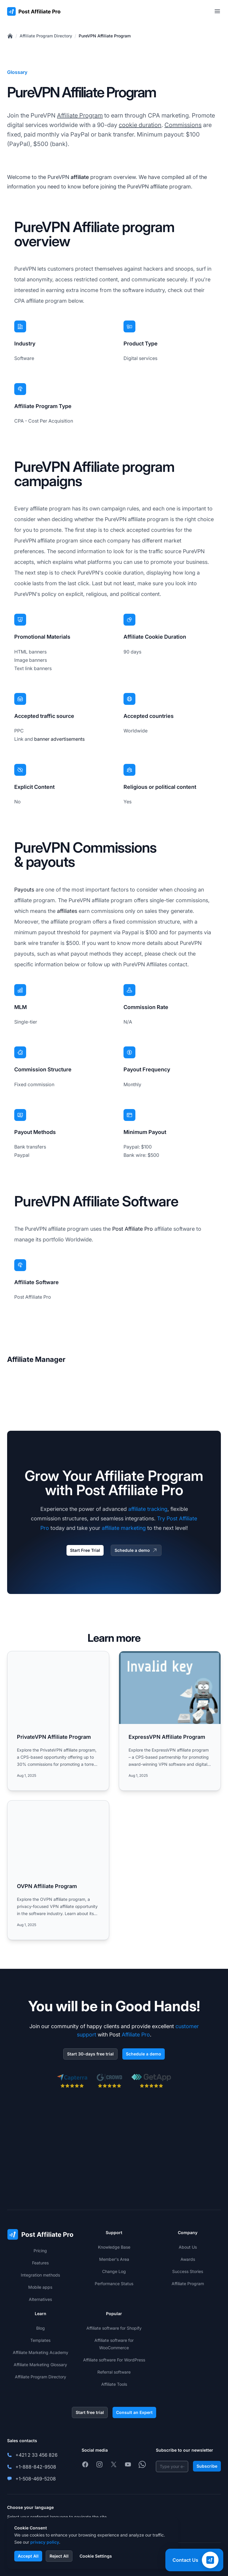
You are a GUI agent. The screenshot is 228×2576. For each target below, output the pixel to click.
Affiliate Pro (136, 2034)
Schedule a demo (136, 1550)
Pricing (40, 2250)
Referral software (114, 2371)
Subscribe (207, 2466)
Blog (40, 2328)
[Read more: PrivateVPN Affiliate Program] (58, 1720)
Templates (40, 2340)
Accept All (28, 2555)
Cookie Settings (96, 2555)
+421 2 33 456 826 (36, 2455)
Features (40, 2262)
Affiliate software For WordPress (114, 2359)
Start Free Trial (85, 1550)
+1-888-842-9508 (35, 2467)
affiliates (67, 911)
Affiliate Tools (114, 2384)
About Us (188, 2247)
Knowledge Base (114, 2247)
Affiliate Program (80, 115)
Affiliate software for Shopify (114, 2328)
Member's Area (114, 2259)
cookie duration (140, 125)
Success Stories (187, 2271)
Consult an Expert (134, 2412)
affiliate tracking (147, 1509)
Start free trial (90, 2412)
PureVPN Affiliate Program (105, 35)
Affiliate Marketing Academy (40, 2352)
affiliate (80, 177)
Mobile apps (40, 2287)
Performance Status (114, 2283)
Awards (187, 2259)
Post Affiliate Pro (132, 1229)
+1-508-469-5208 (35, 2479)
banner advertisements (59, 739)
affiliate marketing (124, 1528)
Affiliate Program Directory (46, 35)
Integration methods (40, 2274)
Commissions (183, 125)
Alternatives (40, 2299)
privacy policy (44, 2542)
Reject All (59, 2555)
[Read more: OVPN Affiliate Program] (58, 1870)
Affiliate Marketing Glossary (40, 2364)
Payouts (24, 889)
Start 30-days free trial (90, 2053)
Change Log (114, 2271)
